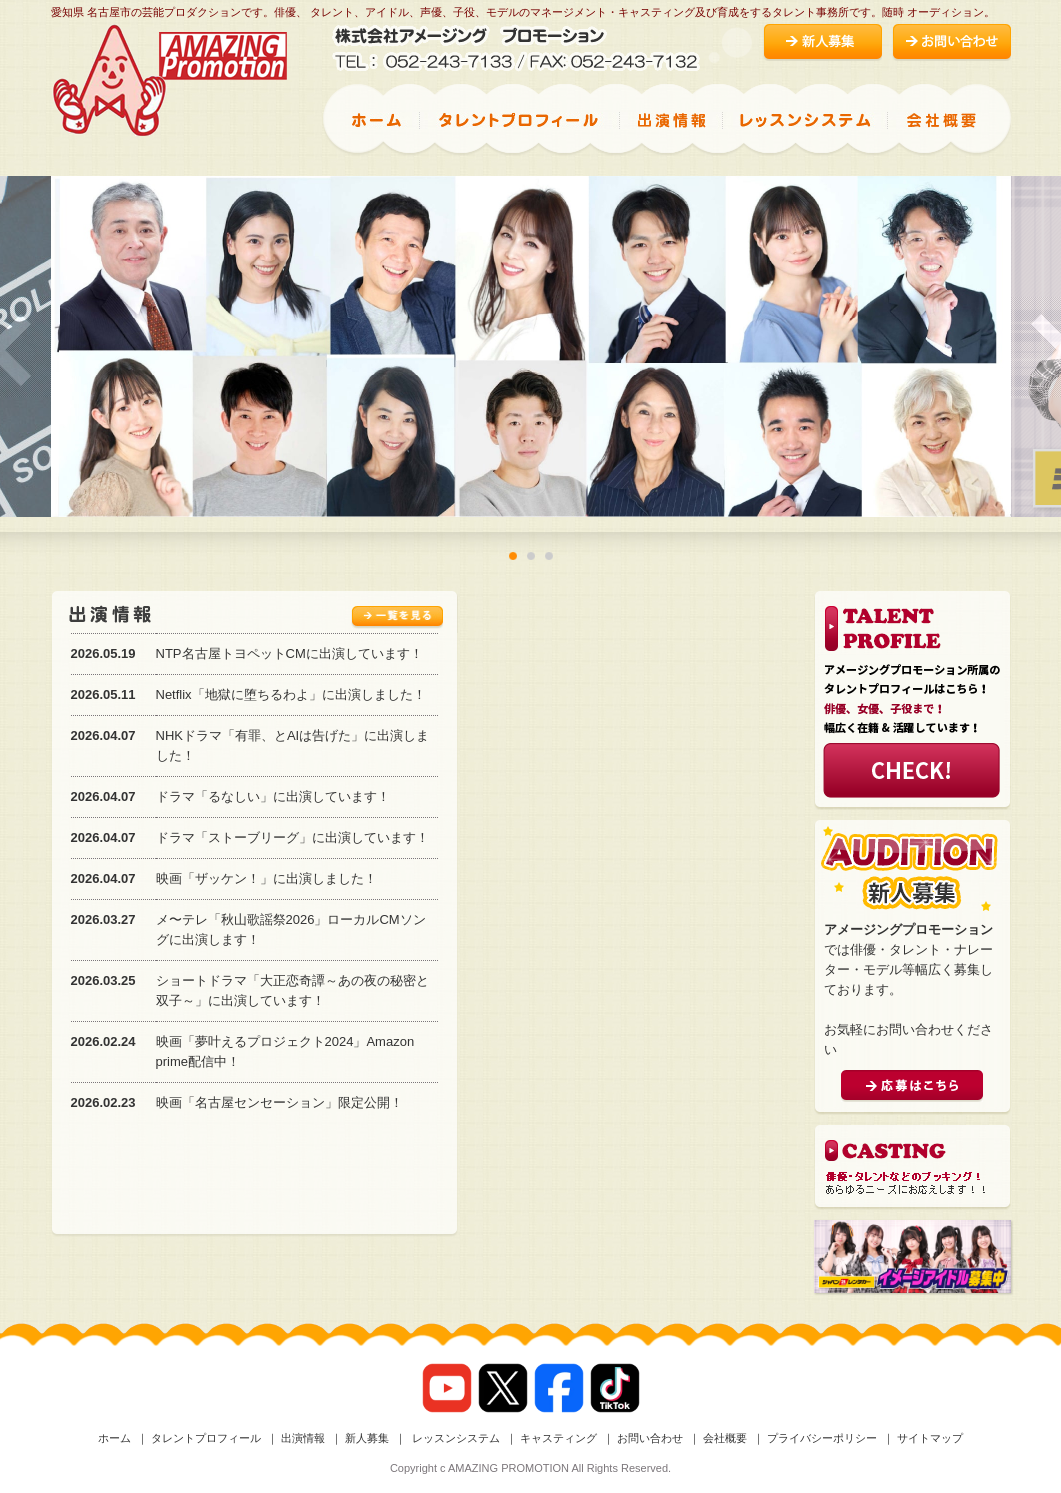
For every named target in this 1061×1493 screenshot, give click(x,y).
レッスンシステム (454, 1438)
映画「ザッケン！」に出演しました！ (266, 878)
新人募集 (367, 1438)
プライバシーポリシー (822, 1438)
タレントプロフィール (206, 1438)
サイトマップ (930, 1438)
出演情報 (303, 1438)
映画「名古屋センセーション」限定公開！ (279, 1102)
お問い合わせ (650, 1438)
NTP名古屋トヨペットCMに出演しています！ (289, 653)
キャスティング (558, 1438)
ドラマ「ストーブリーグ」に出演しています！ (292, 837)
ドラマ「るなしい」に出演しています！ (273, 796)
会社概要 (725, 1438)
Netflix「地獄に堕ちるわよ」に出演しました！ (291, 694)
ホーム (114, 1438)
